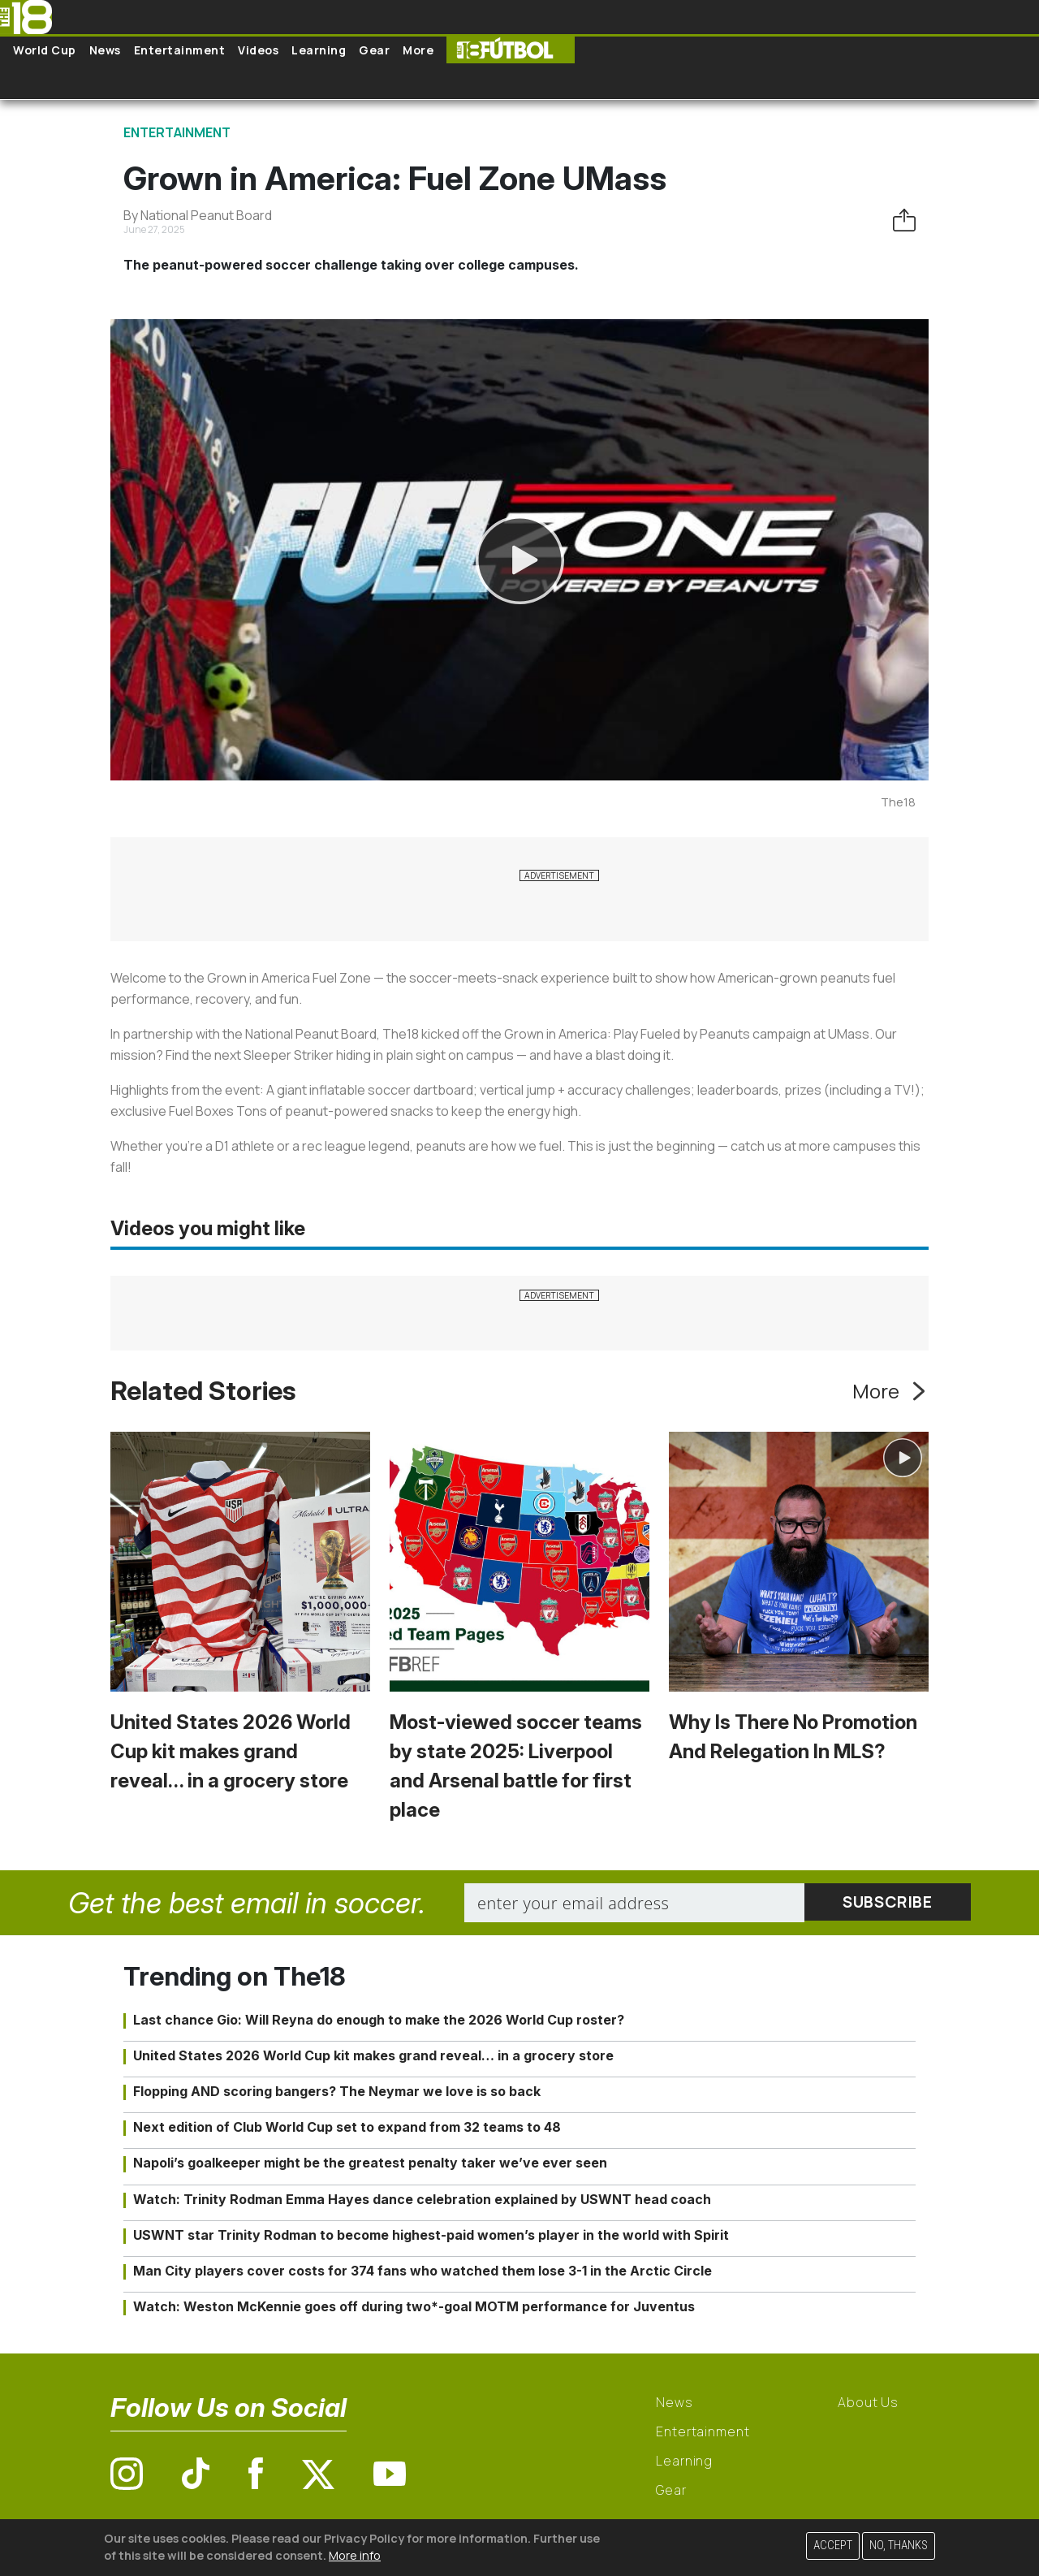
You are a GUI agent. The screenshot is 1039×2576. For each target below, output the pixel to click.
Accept (832, 2545)
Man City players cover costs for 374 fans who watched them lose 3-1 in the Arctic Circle (422, 2271)
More (418, 50)
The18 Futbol (510, 50)
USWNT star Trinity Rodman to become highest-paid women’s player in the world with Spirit (431, 2235)
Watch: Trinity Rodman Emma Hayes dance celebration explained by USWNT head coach (422, 2199)
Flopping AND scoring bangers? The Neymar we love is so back (337, 2091)
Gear (374, 50)
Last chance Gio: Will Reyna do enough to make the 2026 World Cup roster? (378, 2020)
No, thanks (898, 2545)
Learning (318, 50)
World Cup (44, 50)
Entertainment (180, 50)
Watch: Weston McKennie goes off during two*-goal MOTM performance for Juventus (414, 2306)
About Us (868, 2402)
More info (355, 2555)
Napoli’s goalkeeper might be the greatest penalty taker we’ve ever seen (370, 2163)
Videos (258, 50)
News (105, 50)
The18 (898, 802)
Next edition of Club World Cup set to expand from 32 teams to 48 (347, 2127)
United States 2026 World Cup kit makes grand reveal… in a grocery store (230, 1751)
